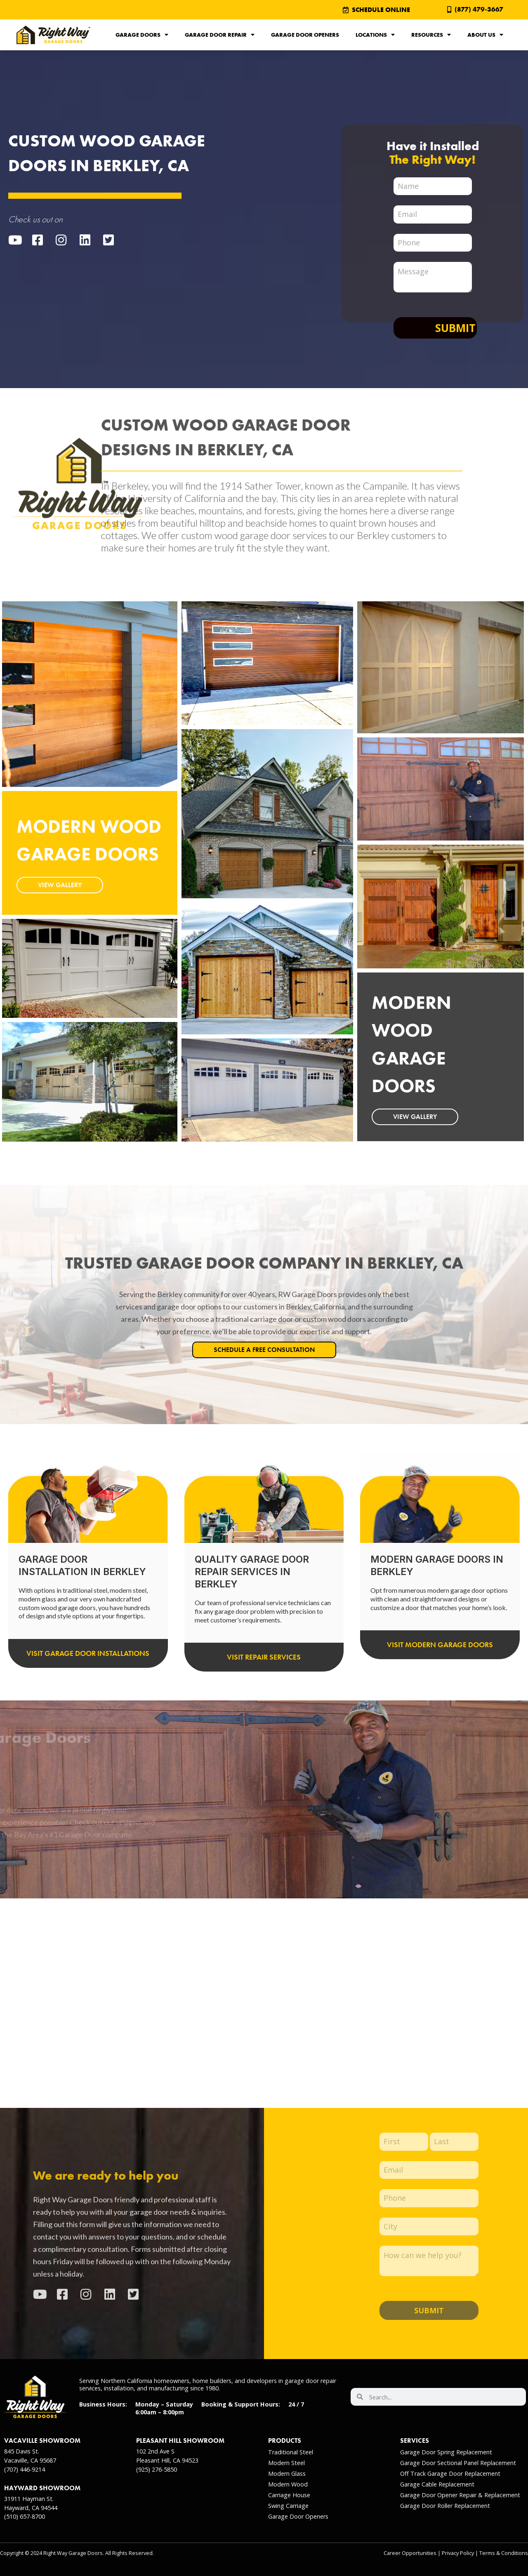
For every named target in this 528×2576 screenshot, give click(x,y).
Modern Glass (287, 2473)
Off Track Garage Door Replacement (450, 2473)
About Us (485, 35)
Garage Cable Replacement (437, 2484)
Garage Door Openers (305, 34)
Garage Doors (142, 35)
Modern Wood (288, 2484)
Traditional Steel (290, 2452)
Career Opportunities (410, 2553)
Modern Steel (286, 2463)
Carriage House (289, 2495)
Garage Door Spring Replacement (446, 2452)
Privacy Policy (458, 2553)
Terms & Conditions (503, 2553)
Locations (375, 35)
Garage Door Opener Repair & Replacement (460, 2495)
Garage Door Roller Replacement (445, 2506)
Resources (431, 35)
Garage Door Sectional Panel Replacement (458, 2463)
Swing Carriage (288, 2506)
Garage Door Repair (220, 35)
